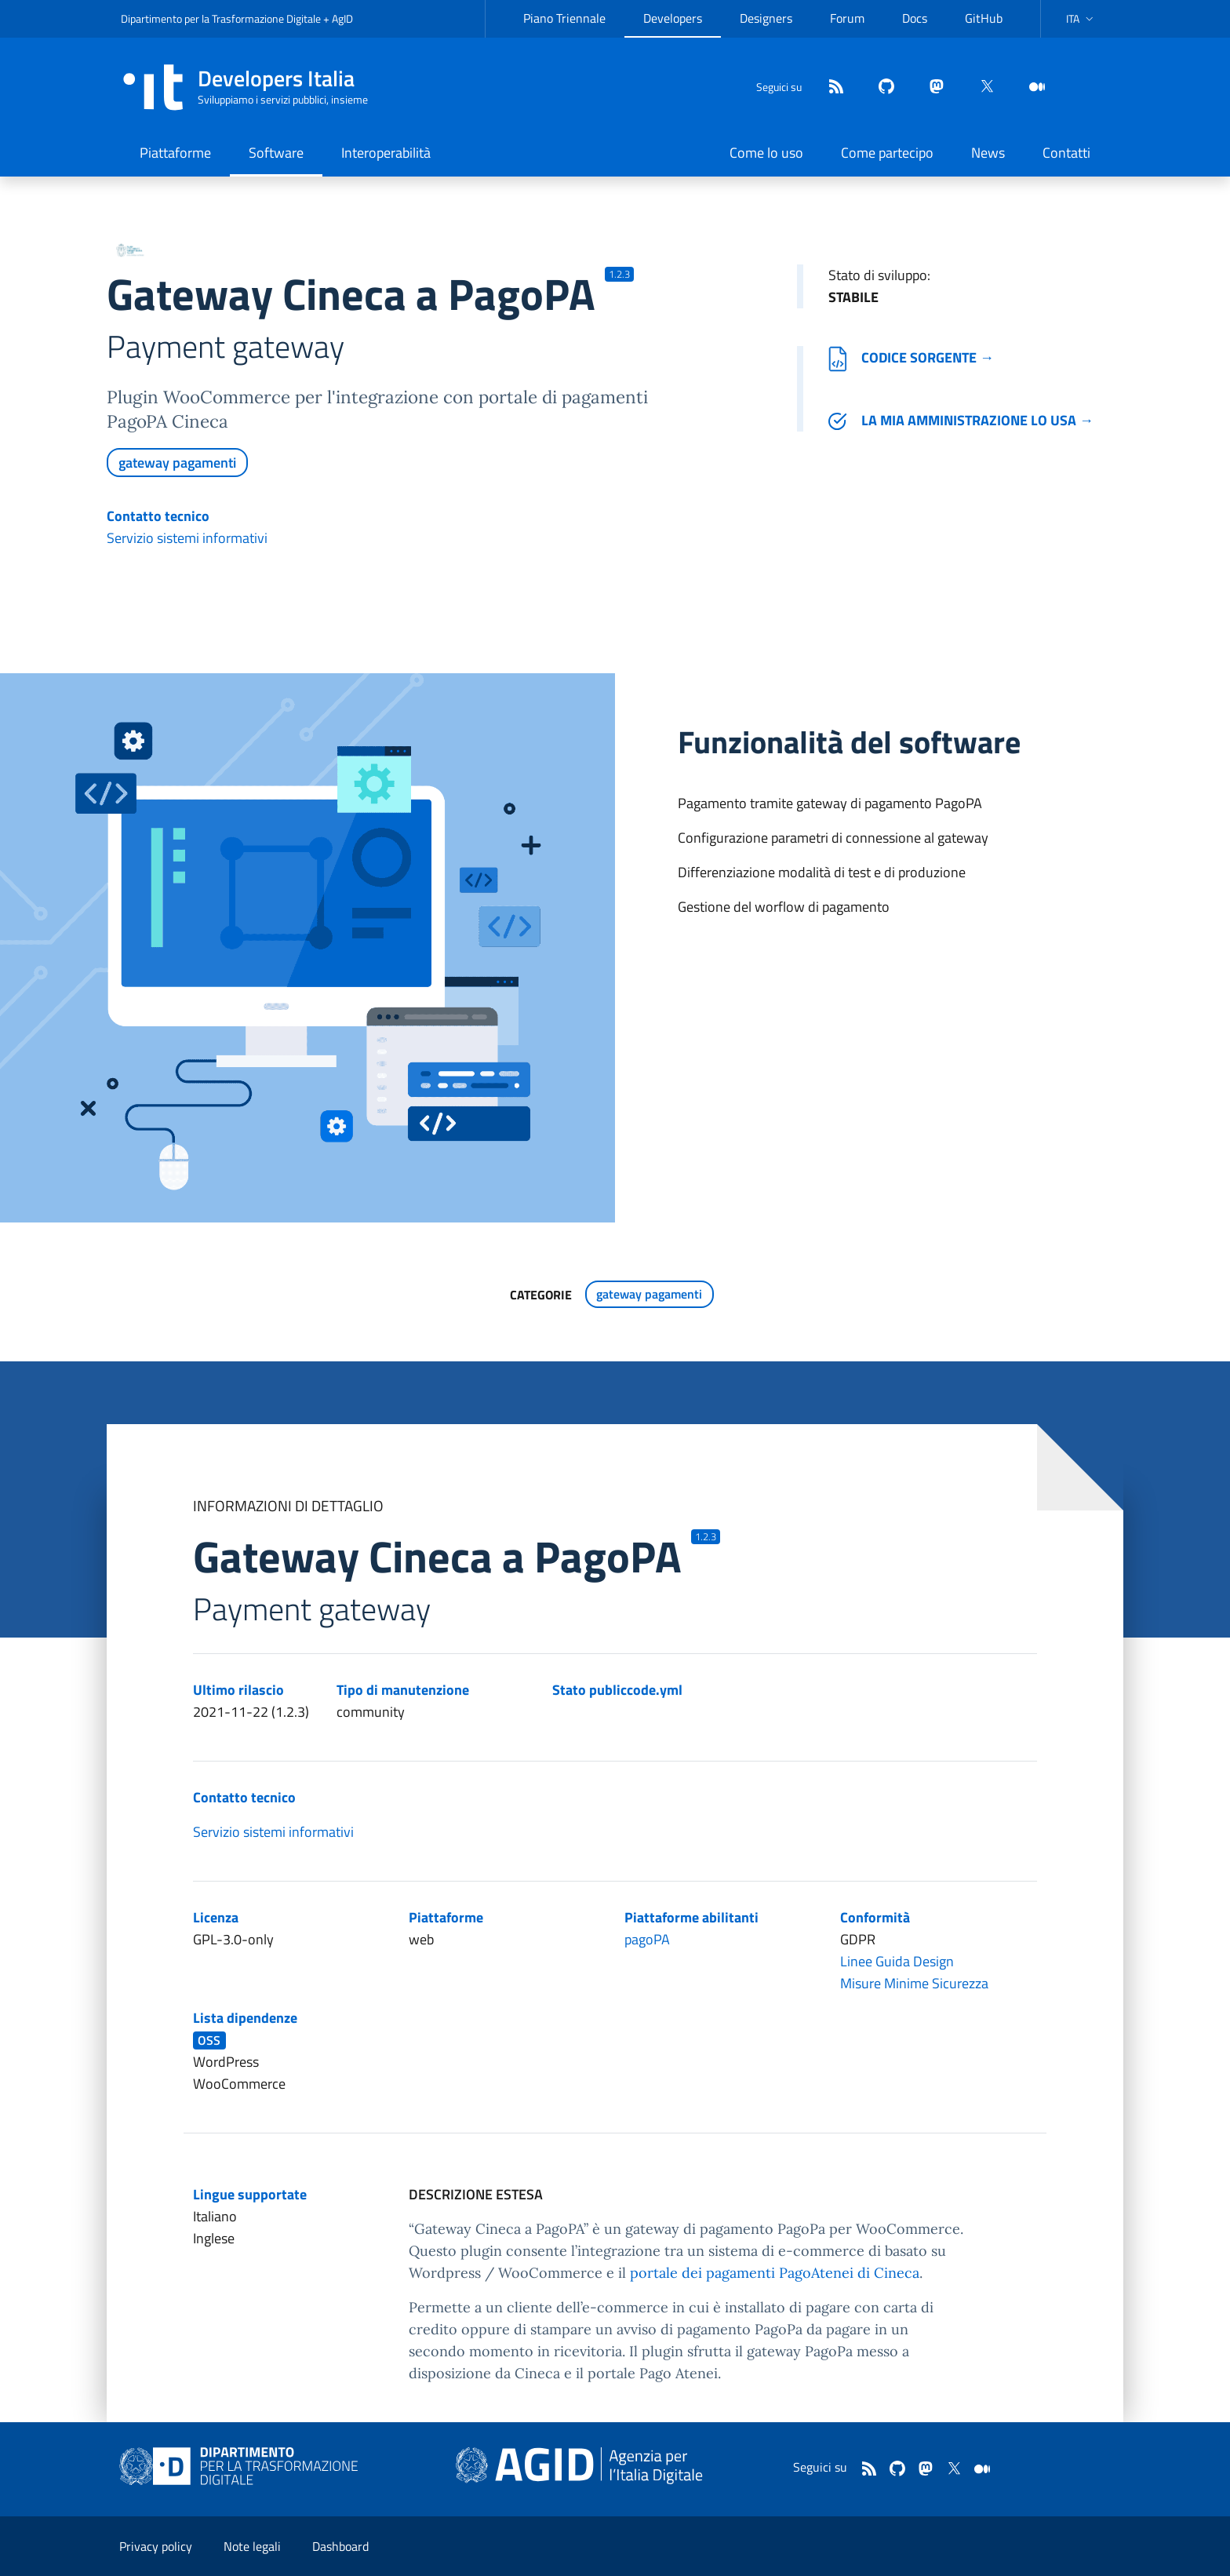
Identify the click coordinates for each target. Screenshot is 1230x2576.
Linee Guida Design (897, 1961)
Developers (672, 18)
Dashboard (340, 2546)
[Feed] (830, 87)
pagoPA (647, 1939)
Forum (847, 18)
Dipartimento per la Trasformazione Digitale (221, 18)
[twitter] (980, 87)
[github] (880, 87)
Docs (914, 18)
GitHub (984, 18)
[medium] (1030, 87)
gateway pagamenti (177, 462)
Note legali (252, 2546)
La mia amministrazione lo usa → (961, 420)
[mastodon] (930, 87)
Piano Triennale (564, 18)
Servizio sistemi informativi (187, 537)
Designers (766, 18)
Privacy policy (155, 2546)
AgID (342, 18)
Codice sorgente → (911, 357)
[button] (1081, 19)
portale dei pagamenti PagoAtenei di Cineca (774, 2273)
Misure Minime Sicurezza (914, 1983)
